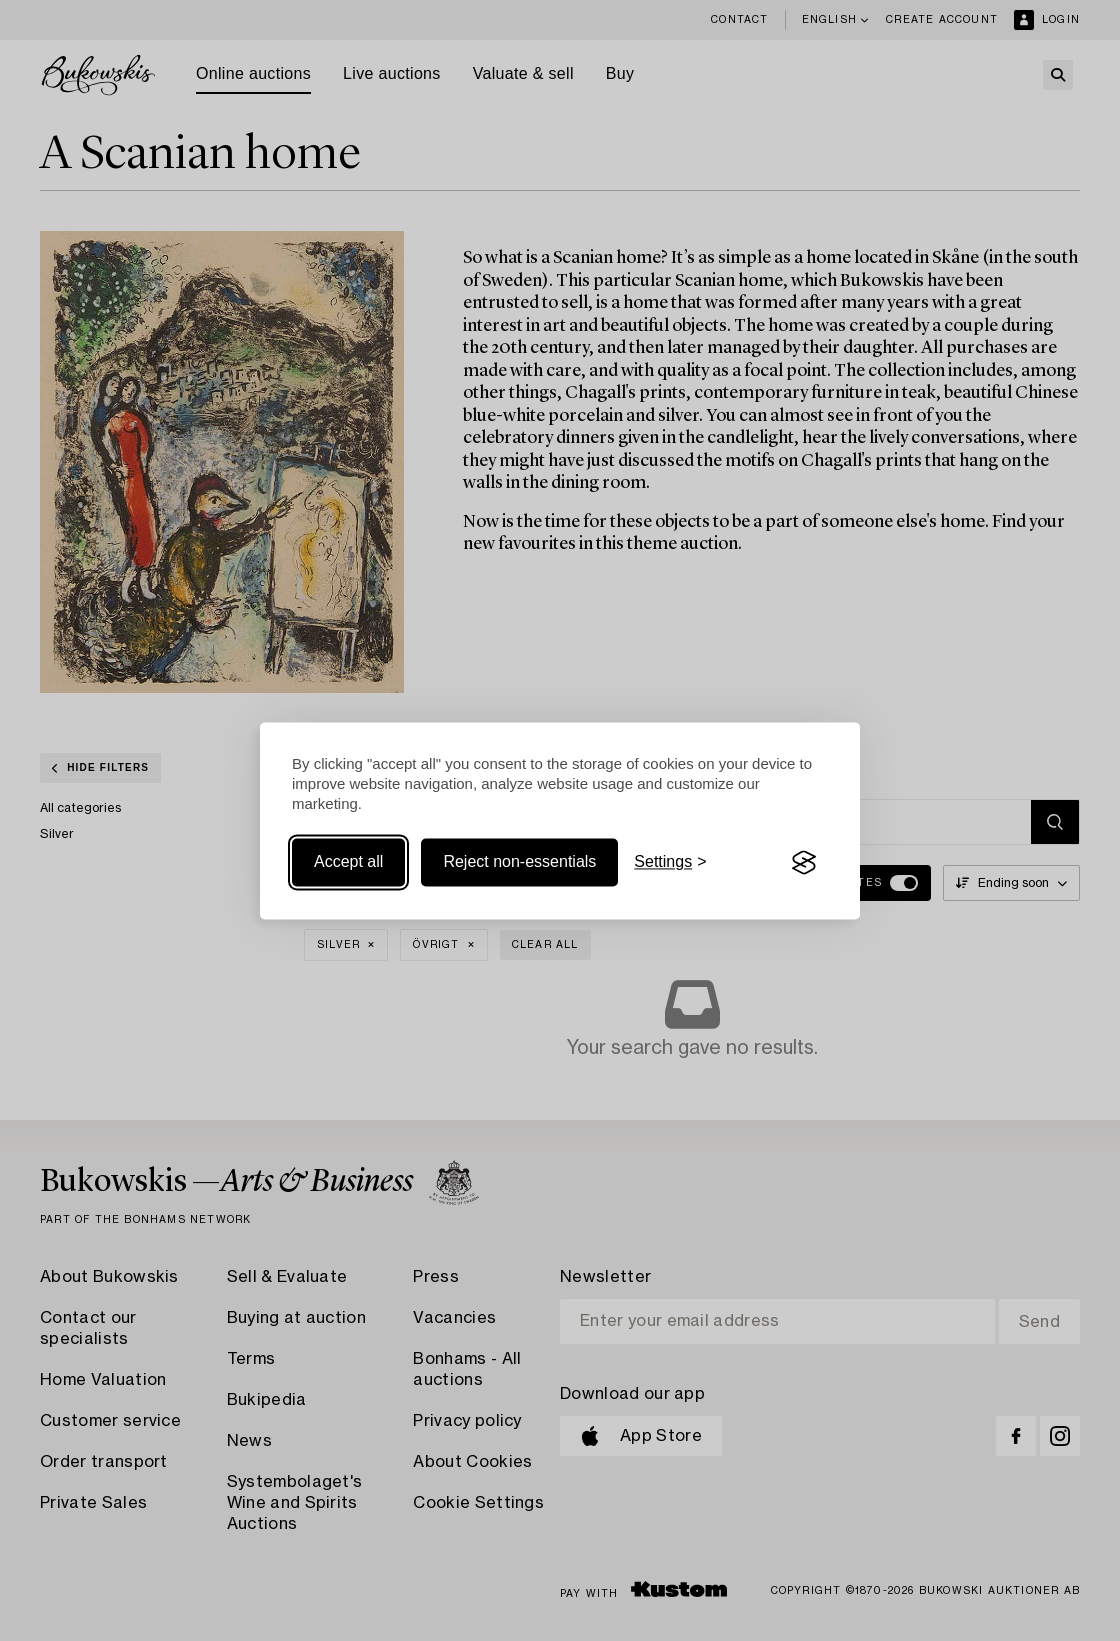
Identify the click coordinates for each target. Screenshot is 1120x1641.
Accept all (348, 862)
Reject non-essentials (519, 862)
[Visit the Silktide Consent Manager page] (804, 863)
